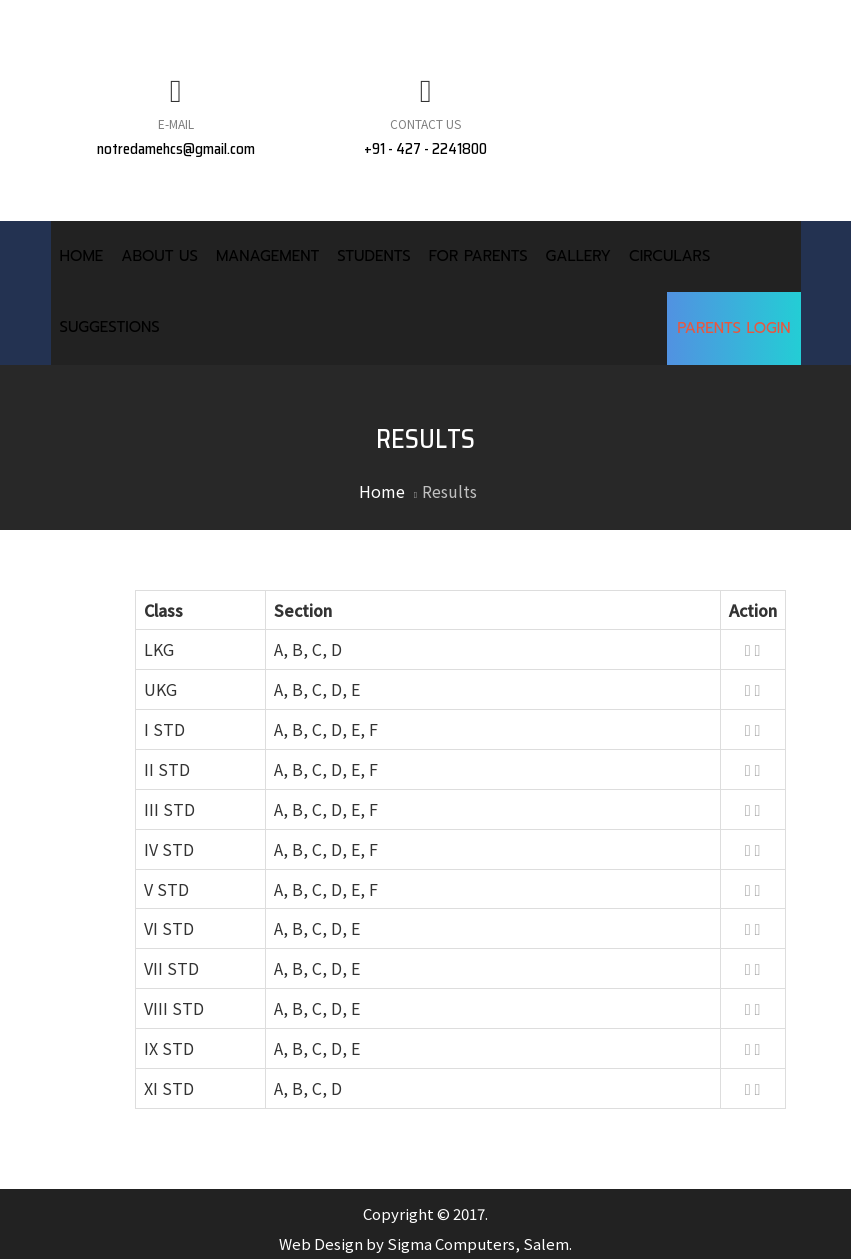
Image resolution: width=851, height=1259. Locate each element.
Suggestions (110, 327)
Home (82, 256)
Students (373, 256)
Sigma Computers (451, 1243)
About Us (159, 256)
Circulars (669, 256)
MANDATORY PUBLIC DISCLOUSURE (227, 22)
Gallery (578, 256)
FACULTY (584, 22)
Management (267, 256)
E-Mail (176, 123)
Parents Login (733, 328)
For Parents (478, 256)
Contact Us (425, 123)
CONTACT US (699, 22)
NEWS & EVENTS (456, 22)
